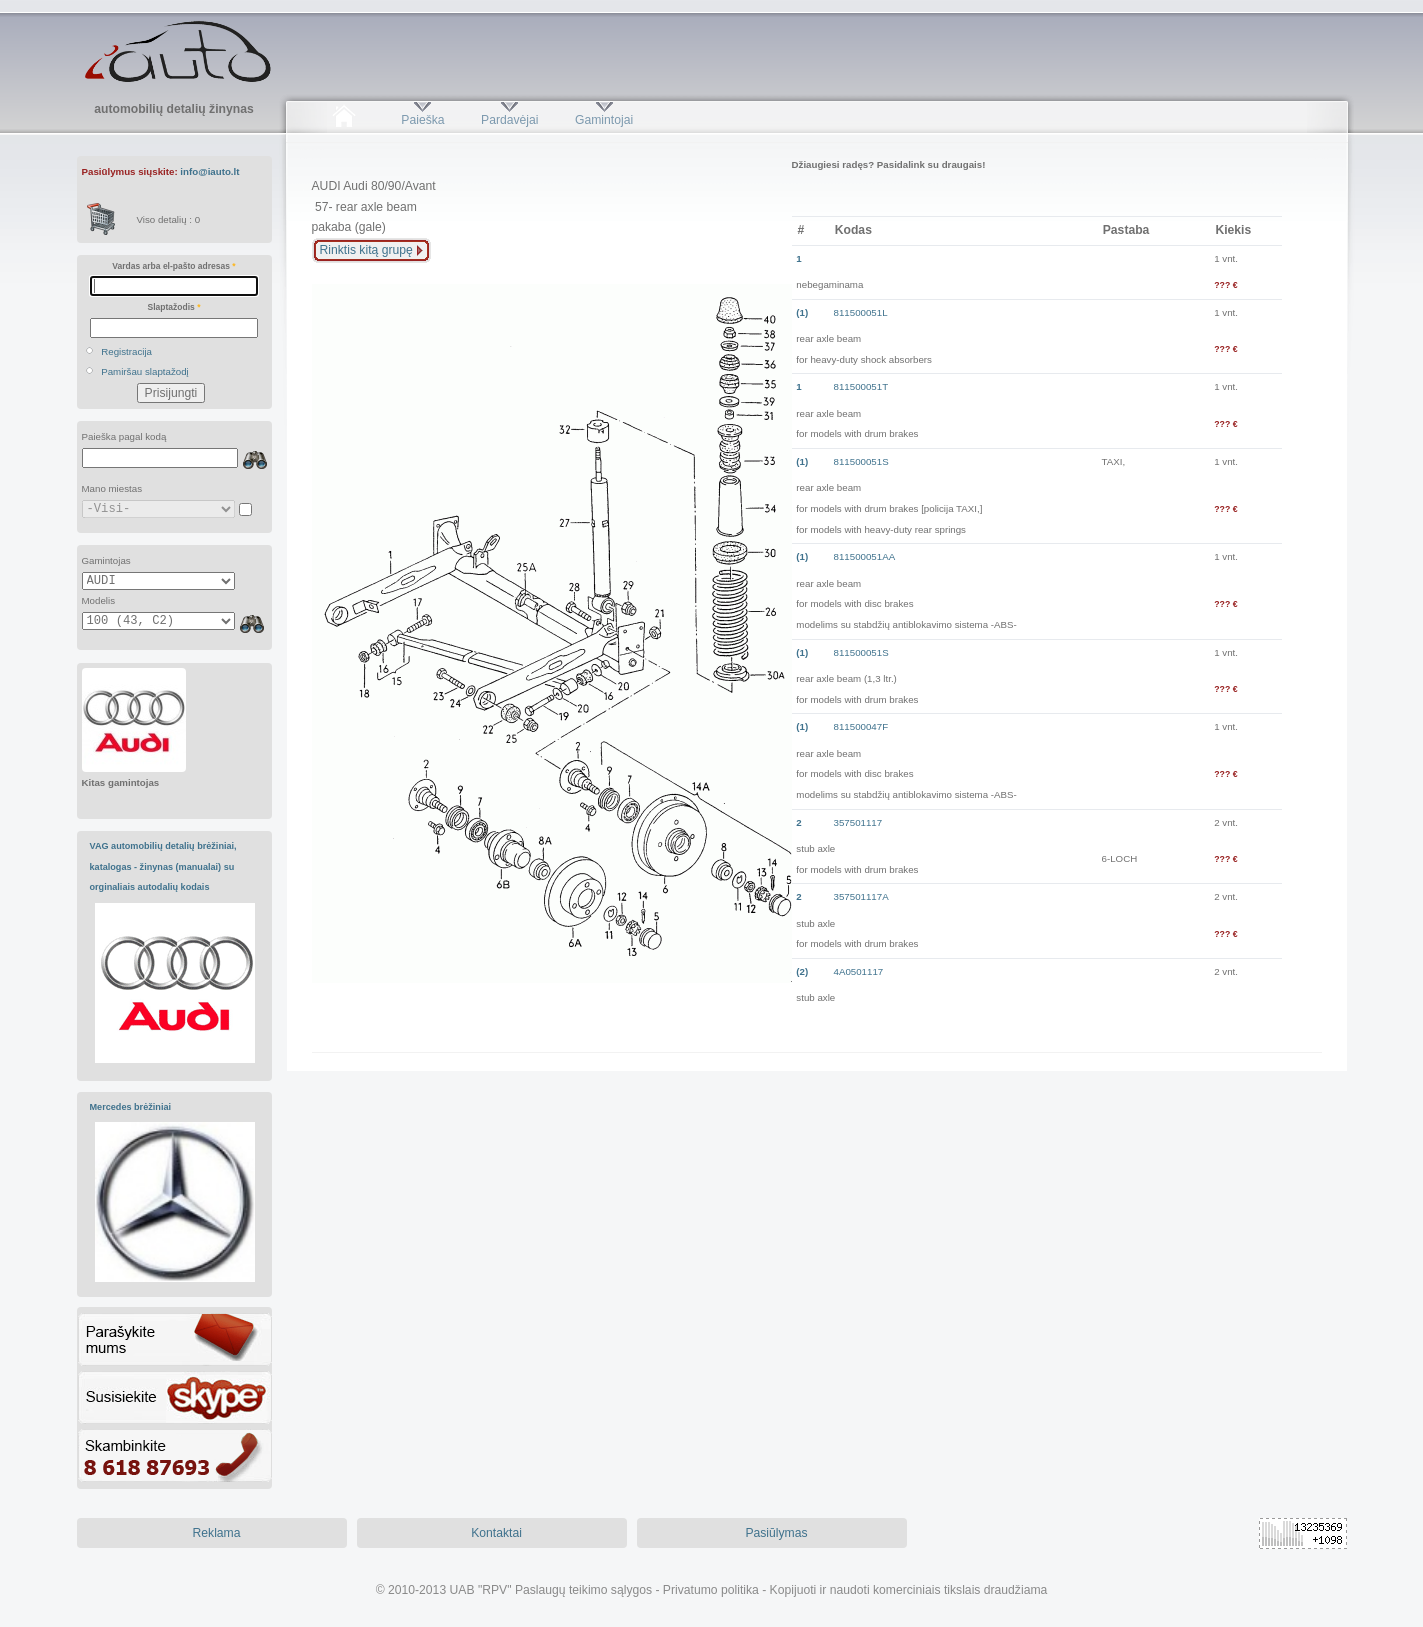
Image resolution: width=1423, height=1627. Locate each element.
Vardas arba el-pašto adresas (173, 266)
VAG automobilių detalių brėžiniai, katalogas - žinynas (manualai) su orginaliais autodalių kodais (163, 866)
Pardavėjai (509, 120)
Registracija (126, 351)
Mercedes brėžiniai (131, 1107)
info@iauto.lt (209, 171)
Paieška (422, 120)
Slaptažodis (174, 307)
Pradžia (344, 120)
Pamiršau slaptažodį (145, 371)
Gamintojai (604, 120)
